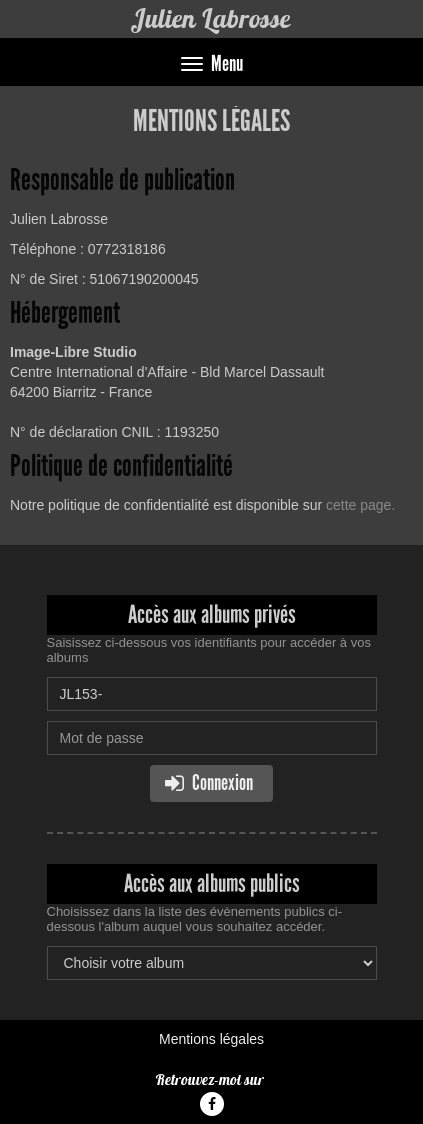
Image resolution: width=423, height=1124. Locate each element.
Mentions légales (211, 1039)
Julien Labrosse (211, 18)
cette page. (360, 505)
